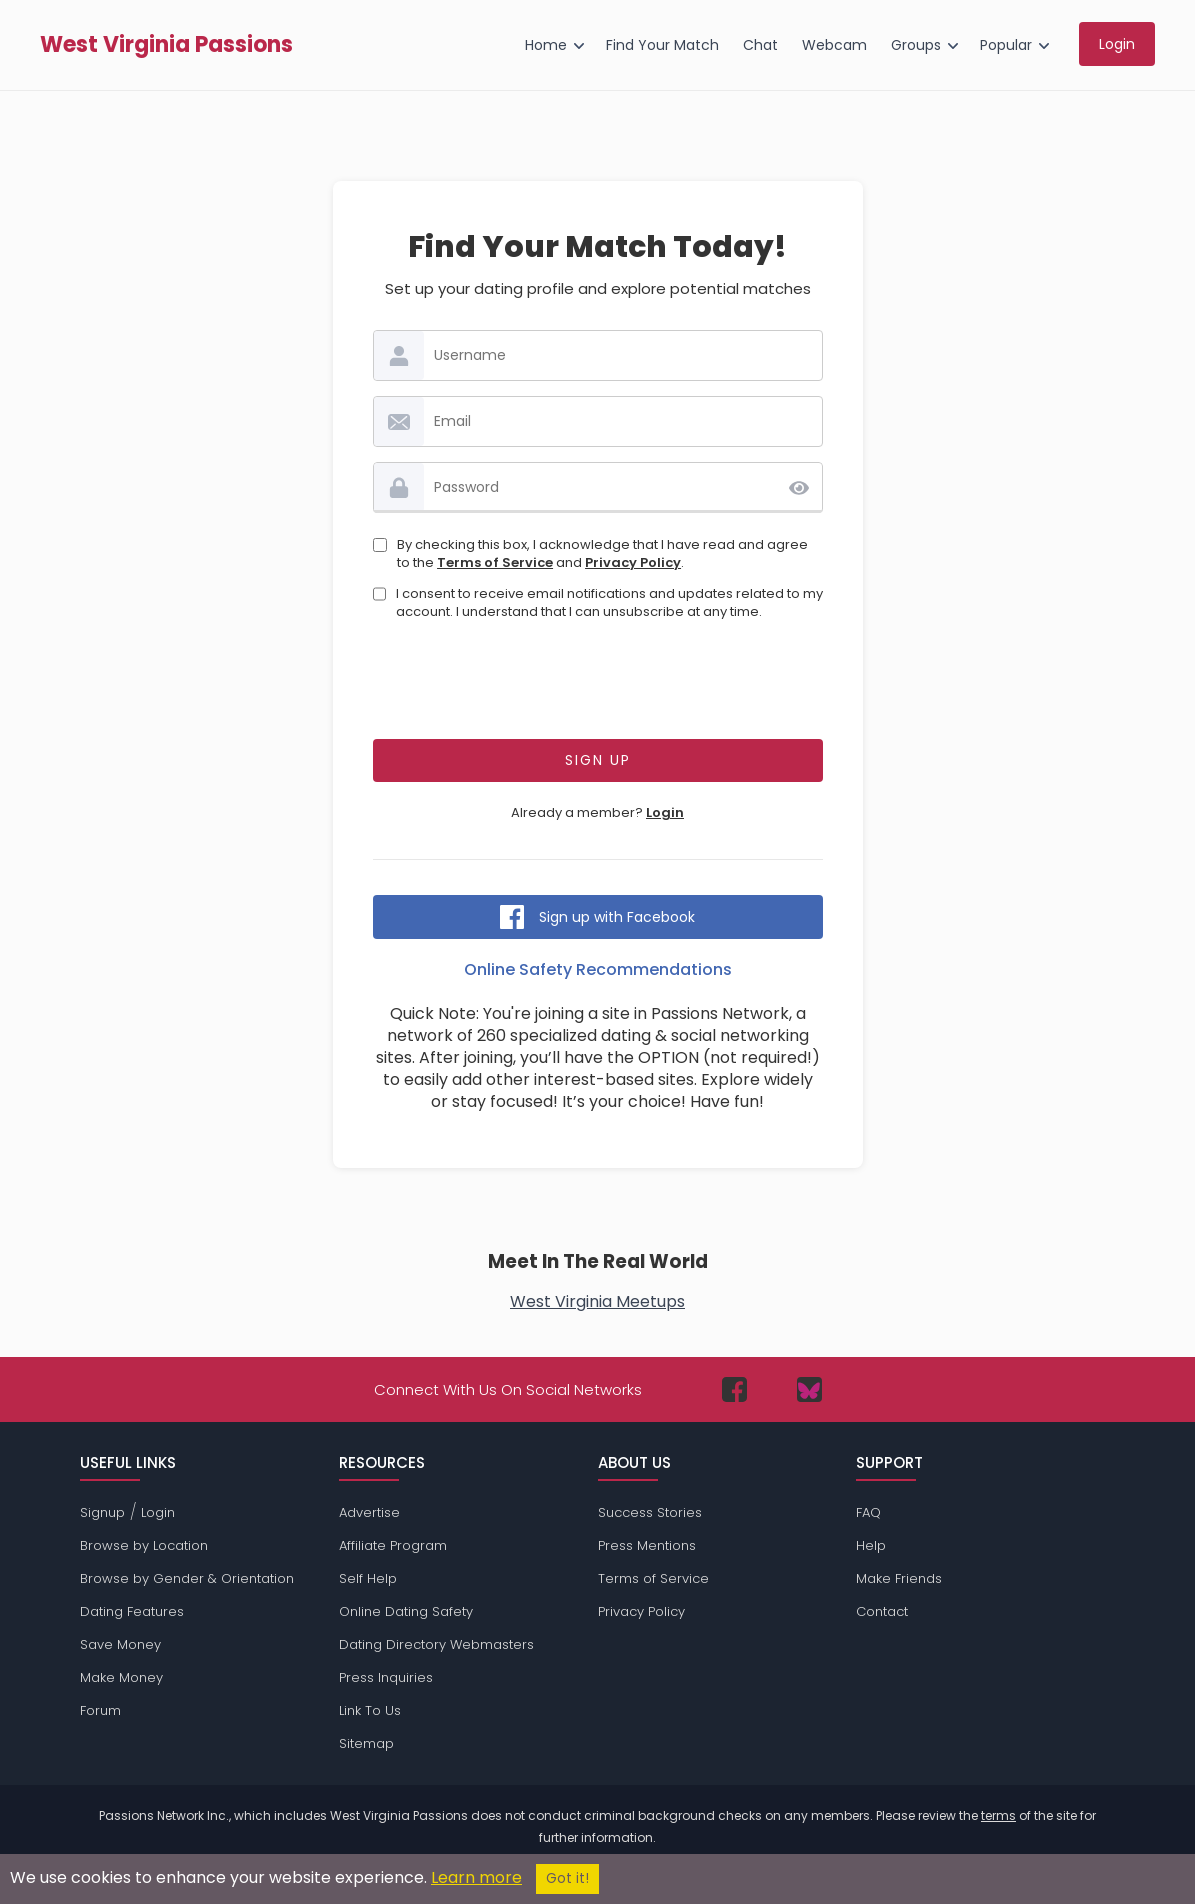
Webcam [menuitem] (834, 45)
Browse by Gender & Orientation (187, 1578)
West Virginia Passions (166, 45)
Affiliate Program (393, 1545)
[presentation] (598, 685)
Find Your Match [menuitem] (662, 45)
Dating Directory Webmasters (436, 1644)
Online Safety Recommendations (598, 969)
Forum (100, 1710)
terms (998, 1815)
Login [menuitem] (1117, 44)
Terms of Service (495, 562)
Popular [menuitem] (1006, 45)
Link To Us (370, 1710)
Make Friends (899, 1578)
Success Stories (650, 1512)
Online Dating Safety (406, 1611)
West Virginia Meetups (597, 1301)
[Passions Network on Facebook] (734, 1389)
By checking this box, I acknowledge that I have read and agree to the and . (602, 554)
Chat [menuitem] (760, 45)
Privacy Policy (633, 562)
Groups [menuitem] (916, 45)
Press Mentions (647, 1545)
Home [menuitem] (546, 45)
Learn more (476, 1877)
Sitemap (366, 1743)
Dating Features (132, 1611)
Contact (882, 1611)
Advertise (369, 1512)
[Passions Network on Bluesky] (809, 1389)
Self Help (368, 1578)
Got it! (567, 1878)
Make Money (121, 1677)
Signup (102, 1512)
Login (665, 812)
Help (871, 1545)
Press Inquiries (386, 1677)
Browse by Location (144, 1545)
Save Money (120, 1644)
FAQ (868, 1512)
